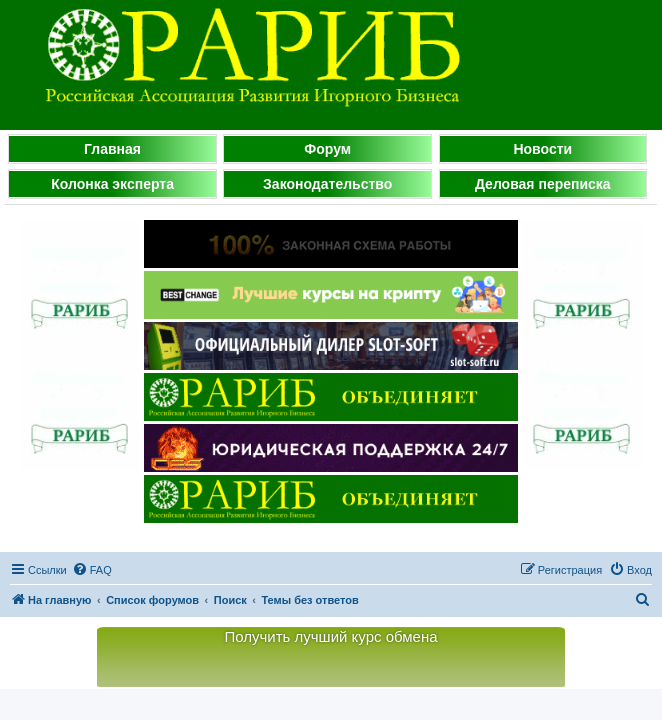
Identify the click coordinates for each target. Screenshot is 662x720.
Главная (112, 149)
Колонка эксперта (112, 184)
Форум (327, 149)
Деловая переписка (543, 184)
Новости (542, 149)
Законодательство (327, 184)
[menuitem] (92, 570)
